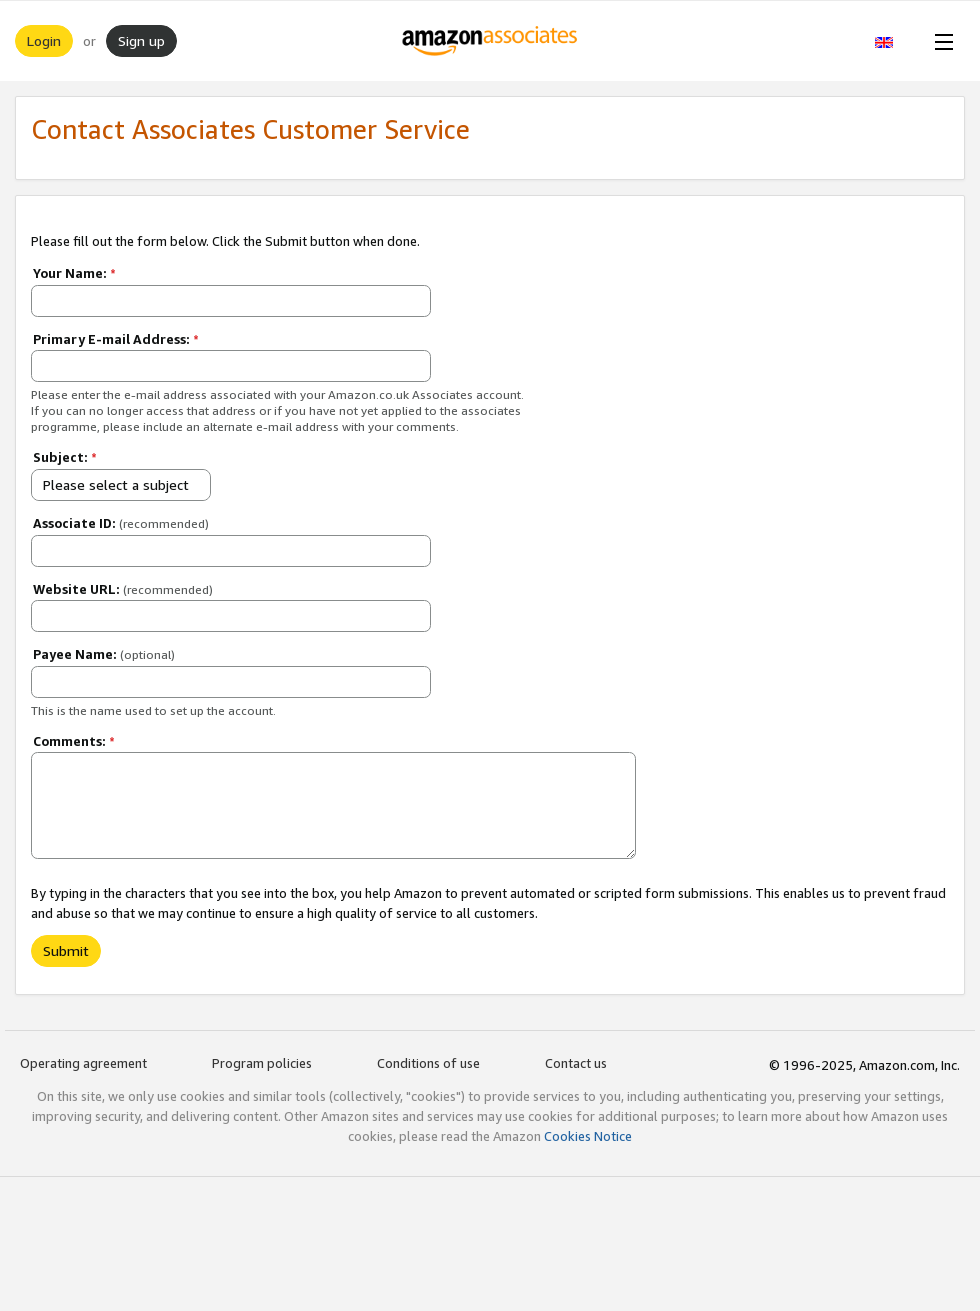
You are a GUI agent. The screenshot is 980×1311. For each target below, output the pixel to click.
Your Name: (74, 273)
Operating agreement (83, 1063)
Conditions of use (428, 1063)
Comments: (74, 741)
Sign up (141, 40)
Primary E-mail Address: (116, 339)
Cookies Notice (588, 1136)
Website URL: (123, 589)
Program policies (262, 1063)
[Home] (490, 41)
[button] (894, 41)
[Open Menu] (940, 41)
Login (44, 40)
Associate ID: (121, 523)
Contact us (576, 1063)
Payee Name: (104, 654)
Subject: (65, 457)
